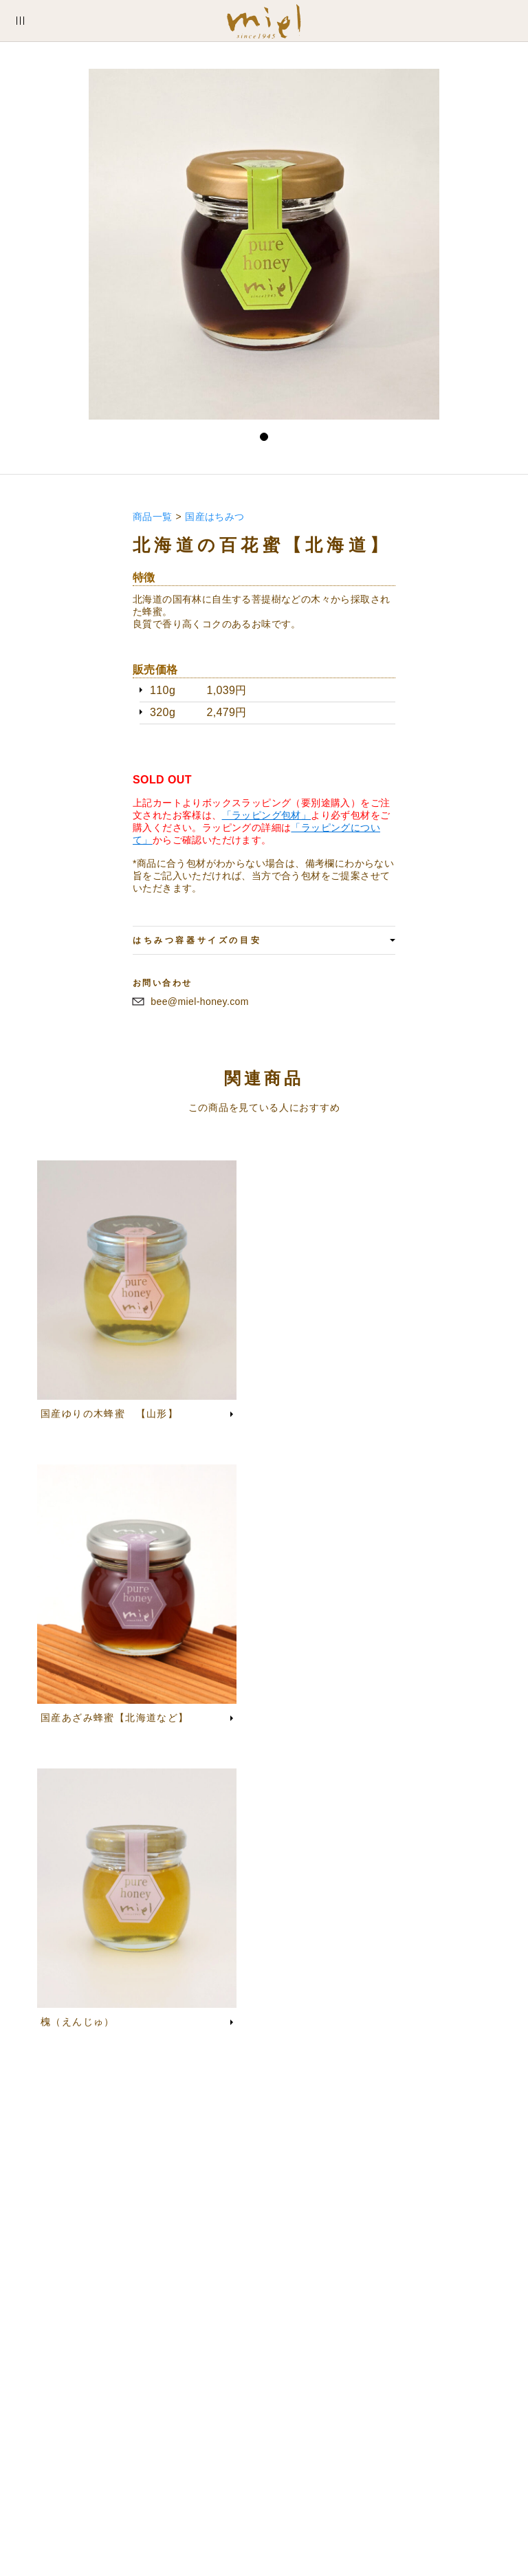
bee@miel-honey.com (200, 1001)
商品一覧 (153, 516)
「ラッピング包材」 (266, 815)
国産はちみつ (214, 516)
